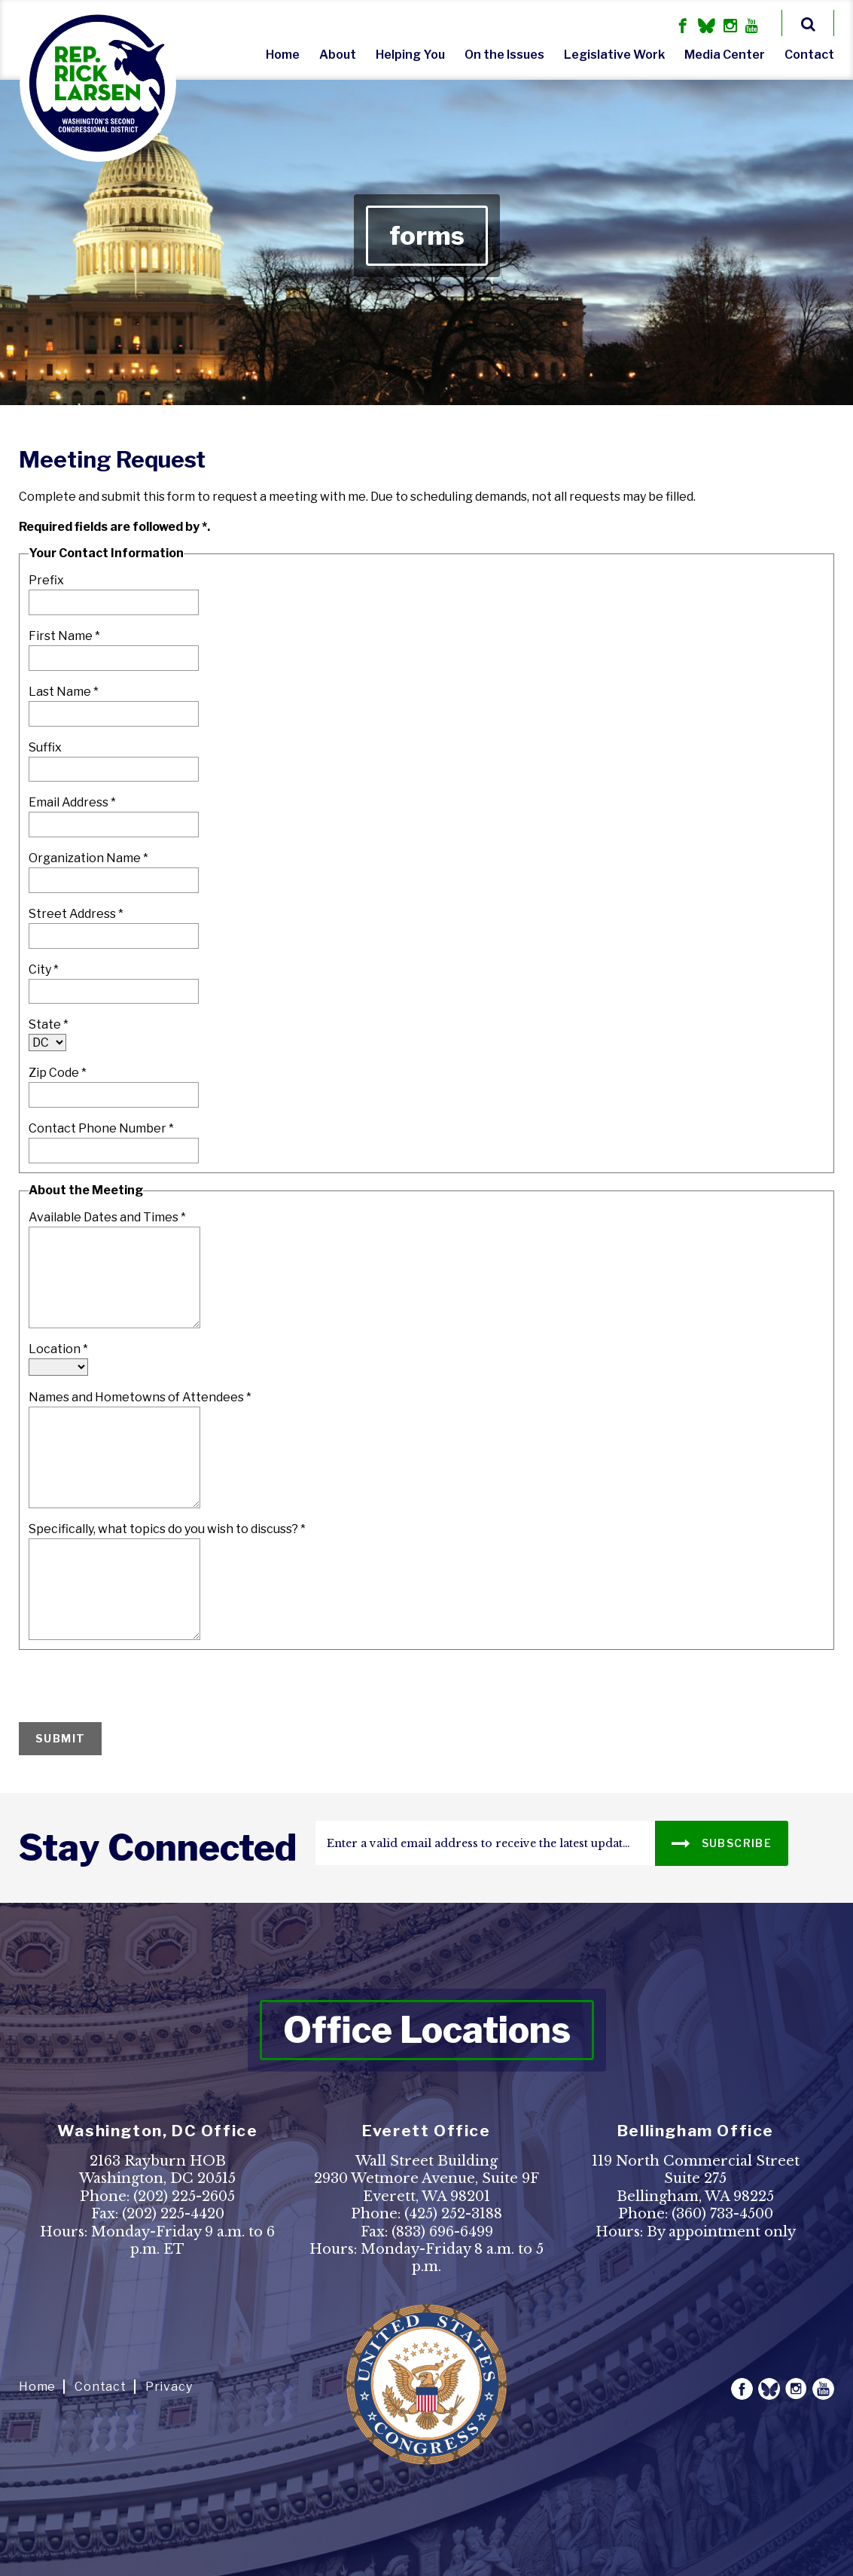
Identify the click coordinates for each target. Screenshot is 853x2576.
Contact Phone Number (101, 1128)
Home (283, 54)
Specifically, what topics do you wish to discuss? (167, 1529)
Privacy (169, 2386)
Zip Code (58, 1072)
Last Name (64, 691)
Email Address (72, 802)
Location (58, 1349)
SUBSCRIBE (722, 1842)
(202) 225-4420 (173, 2214)
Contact (809, 54)
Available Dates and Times (107, 1217)
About (337, 54)
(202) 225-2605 (184, 2196)
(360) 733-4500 (722, 2214)
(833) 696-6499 (442, 2232)
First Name (64, 636)
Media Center (724, 54)
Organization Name (88, 858)
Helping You (410, 54)
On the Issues (504, 54)
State (49, 1024)
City (44, 969)
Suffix (45, 747)
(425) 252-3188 (453, 2214)
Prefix (46, 580)
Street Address (76, 914)
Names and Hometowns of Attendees (140, 1397)
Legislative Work (614, 54)
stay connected (158, 1848)
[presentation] (133, 1687)
